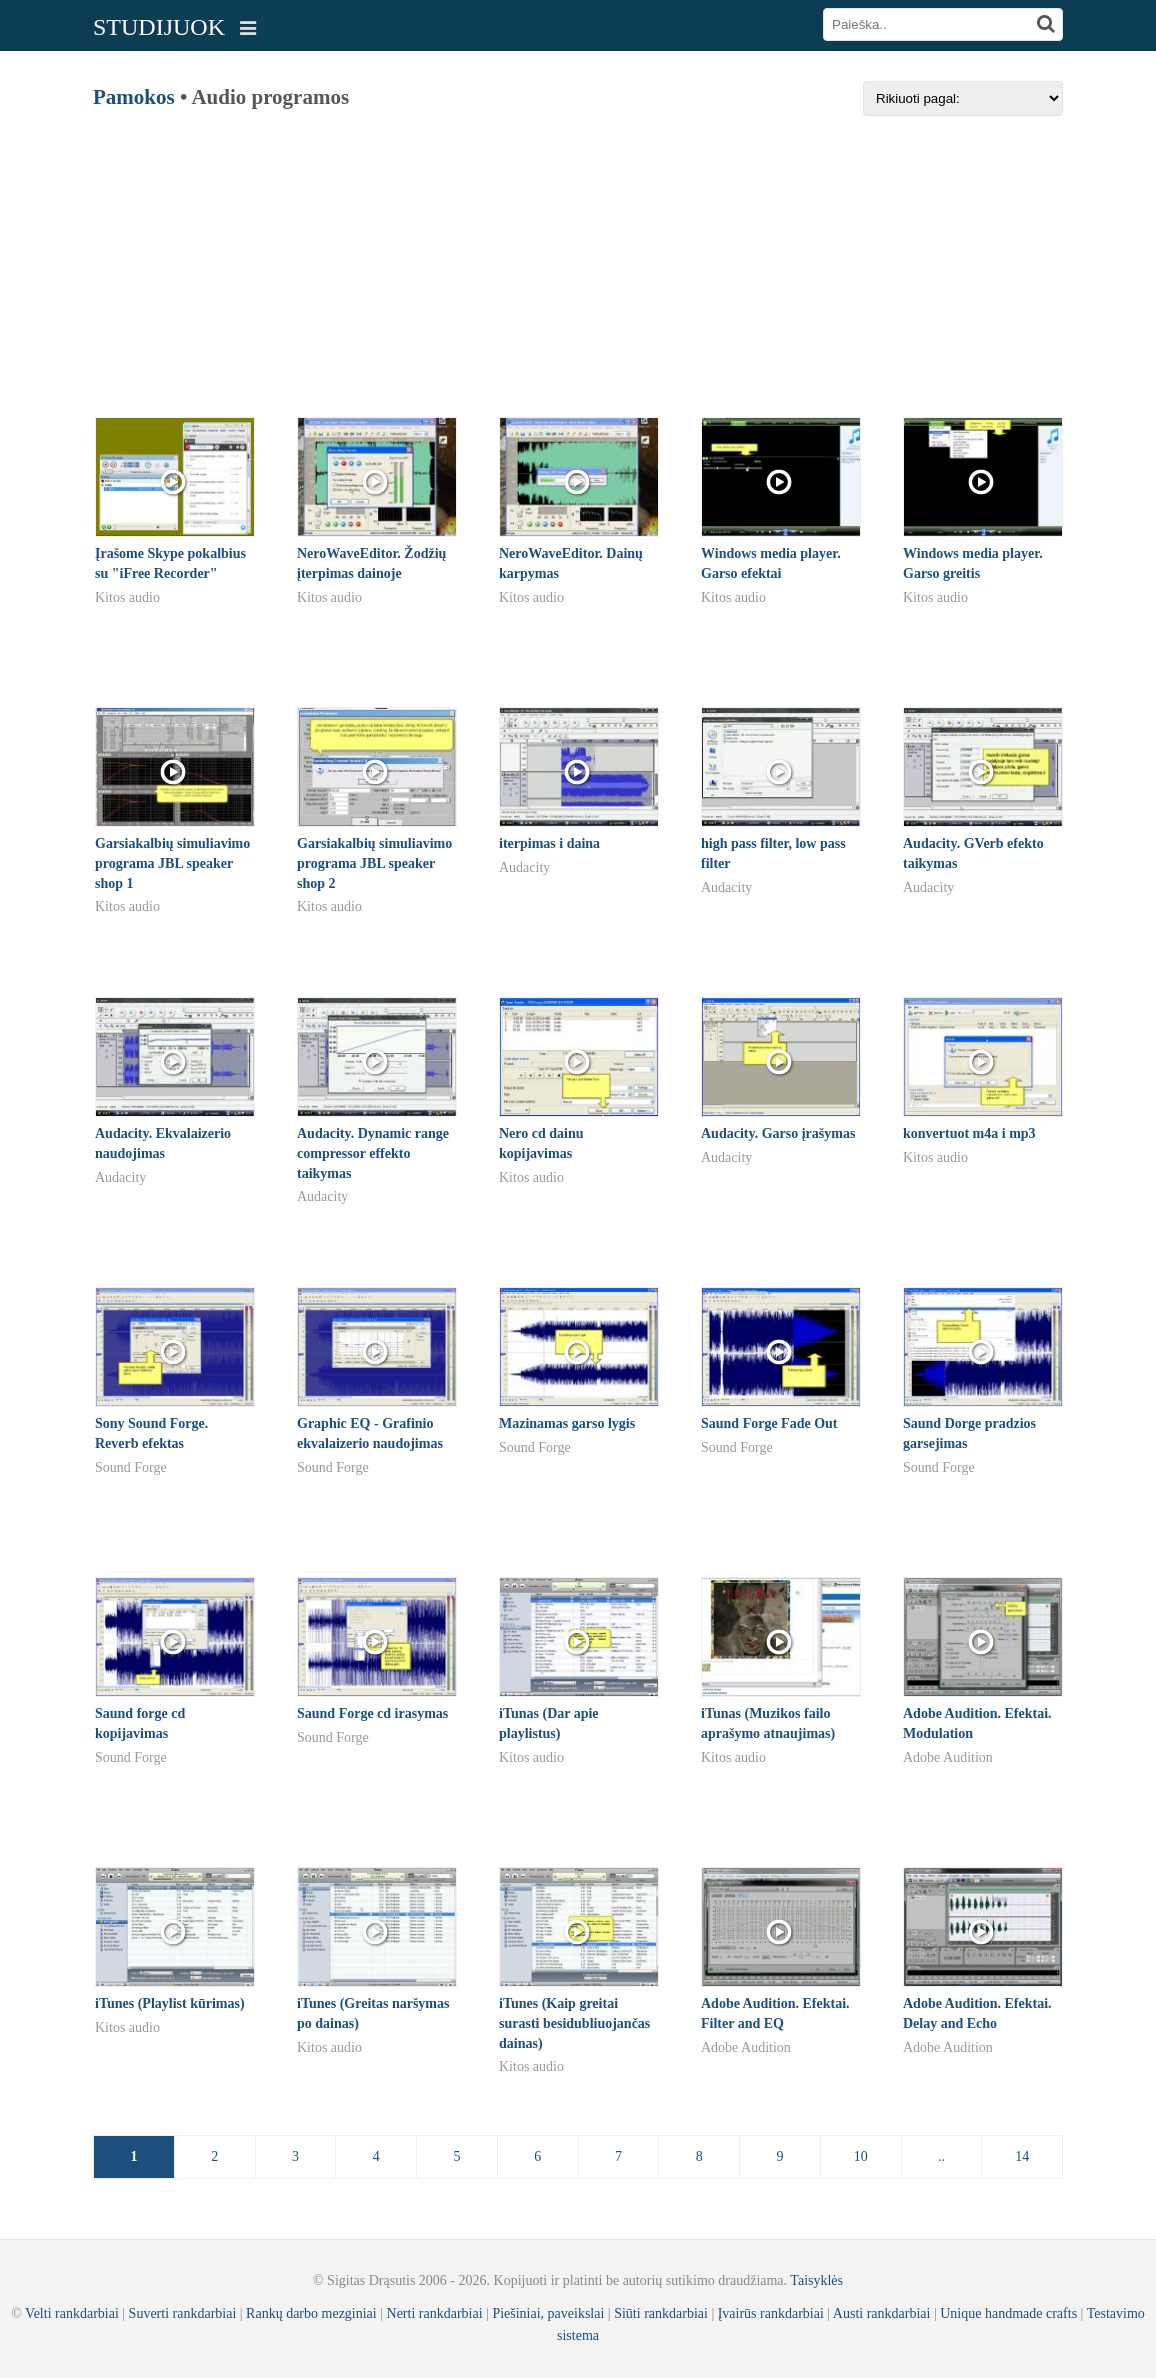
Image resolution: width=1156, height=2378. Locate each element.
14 (1022, 2156)
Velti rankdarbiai (72, 2313)
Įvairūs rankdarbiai (771, 2313)
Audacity (524, 867)
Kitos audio (127, 597)
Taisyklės (816, 2280)
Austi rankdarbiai (882, 2313)
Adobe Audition (948, 1757)
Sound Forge (131, 1467)
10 (861, 2156)
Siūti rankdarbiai (661, 2313)
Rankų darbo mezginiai (311, 2313)
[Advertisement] (578, 256)
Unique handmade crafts (1008, 2313)
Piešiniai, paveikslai (548, 2313)
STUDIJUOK (159, 27)
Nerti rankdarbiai (435, 2313)
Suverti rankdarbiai (183, 2313)
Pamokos (134, 97)
